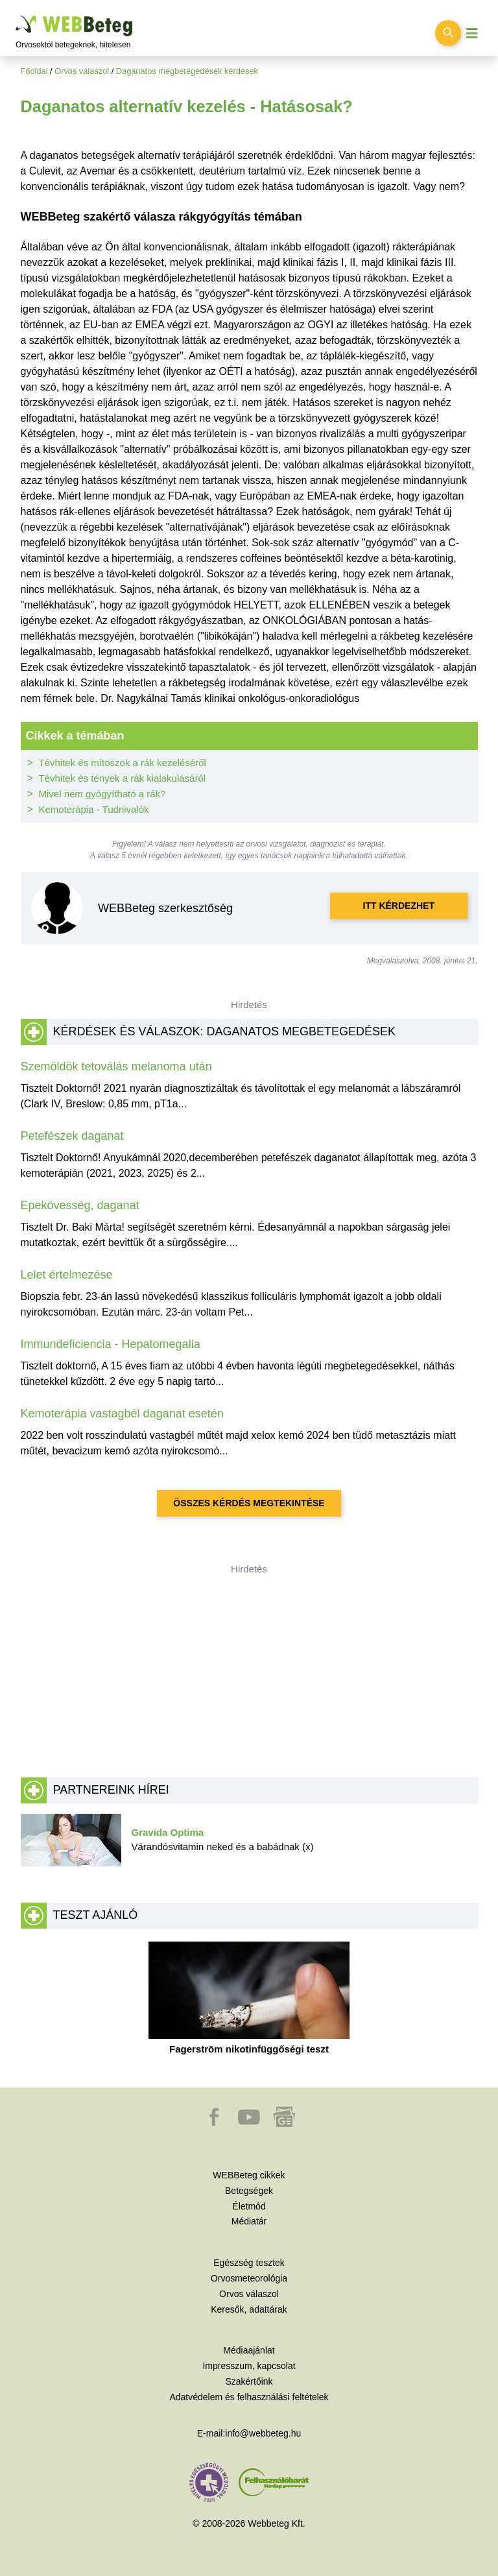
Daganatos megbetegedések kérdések (187, 71)
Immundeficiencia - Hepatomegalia (110, 1344)
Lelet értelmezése (67, 1274)
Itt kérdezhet (398, 905)
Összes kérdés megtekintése (248, 1503)
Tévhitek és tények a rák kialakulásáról (122, 778)
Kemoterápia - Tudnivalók (94, 809)
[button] (215, 2123)
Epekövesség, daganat (80, 1205)
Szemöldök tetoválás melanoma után (116, 1066)
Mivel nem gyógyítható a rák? (102, 793)
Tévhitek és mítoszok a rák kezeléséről (122, 762)
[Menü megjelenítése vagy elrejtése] (472, 33)
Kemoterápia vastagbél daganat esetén (122, 1413)
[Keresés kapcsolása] (448, 33)
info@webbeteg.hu (263, 2433)
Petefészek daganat (72, 1135)
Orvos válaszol (81, 71)
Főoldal (34, 71)
